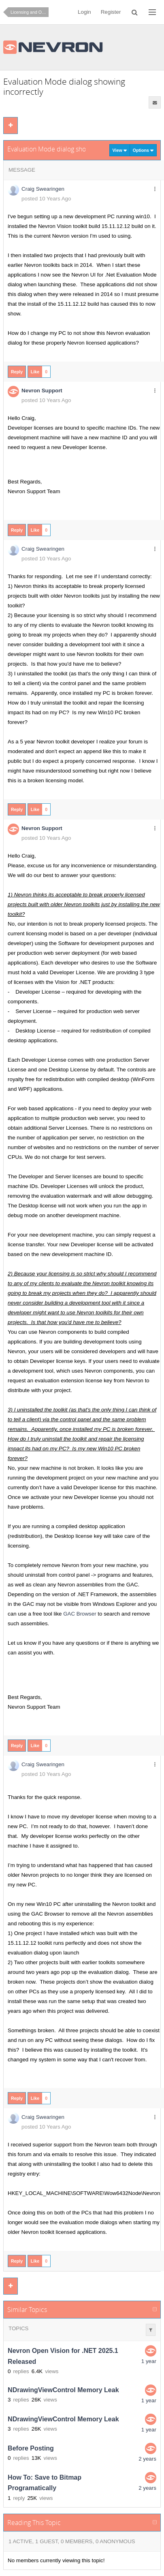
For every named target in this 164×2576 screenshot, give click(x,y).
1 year (148, 2361)
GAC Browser (79, 1614)
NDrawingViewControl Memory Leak (63, 2390)
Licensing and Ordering (30, 12)
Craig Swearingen (42, 189)
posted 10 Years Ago (46, 199)
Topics (18, 2328)
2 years (147, 2459)
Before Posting (31, 2448)
